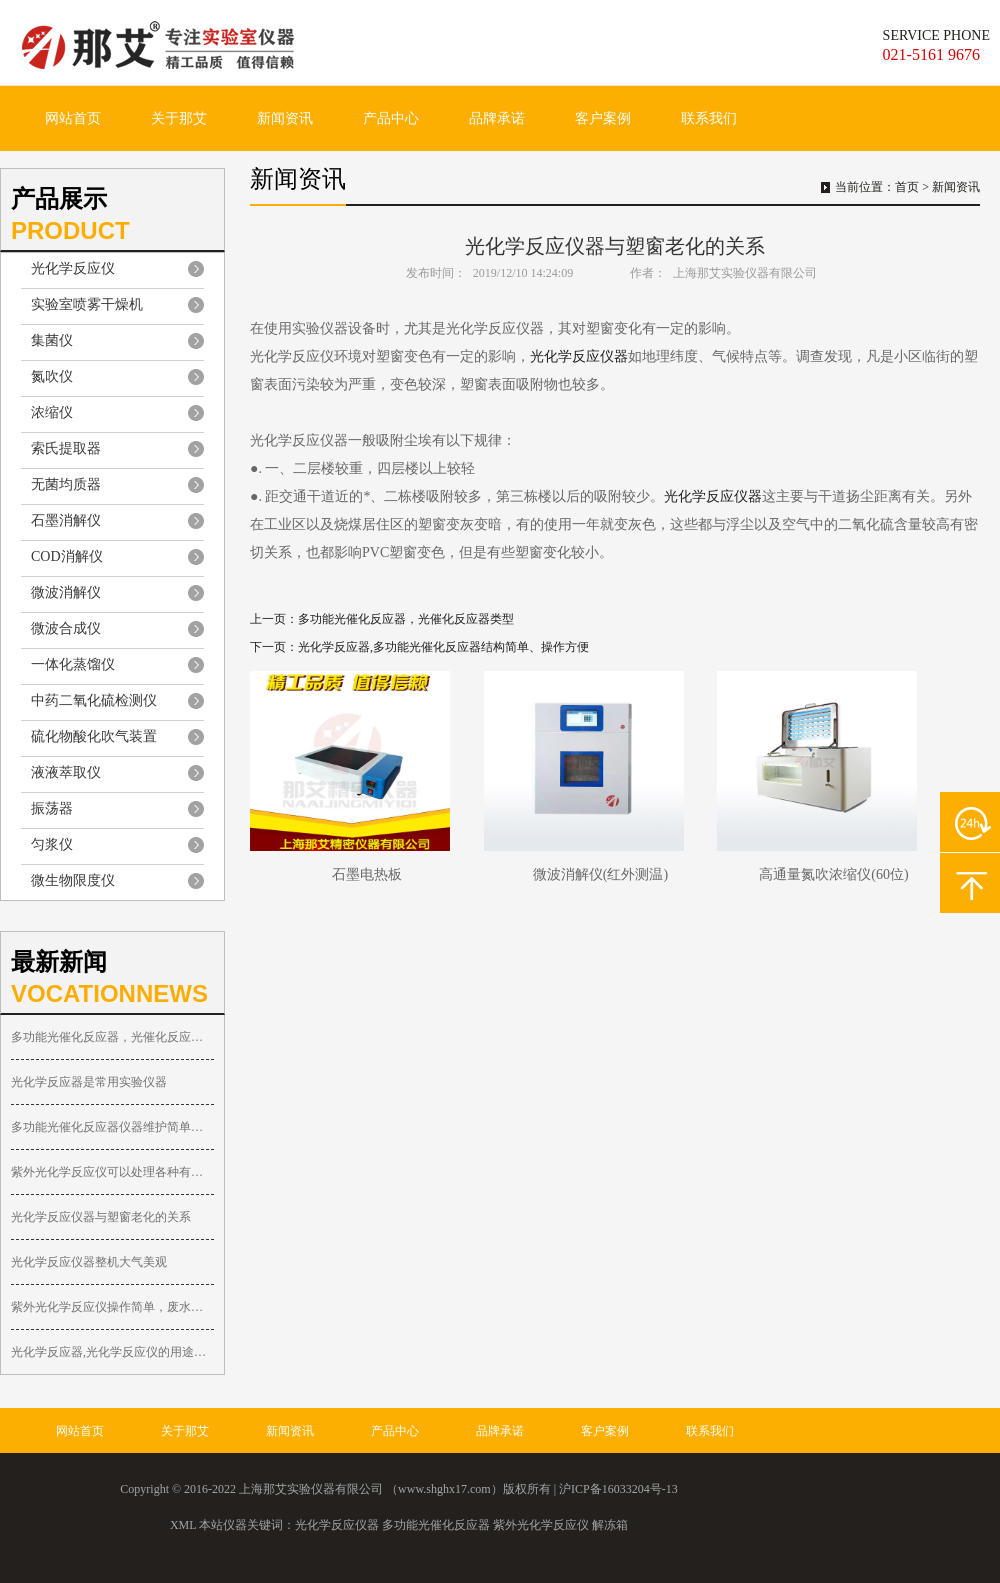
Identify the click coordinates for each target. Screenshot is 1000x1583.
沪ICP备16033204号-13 (618, 1489)
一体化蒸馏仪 (73, 664)
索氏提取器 (66, 448)
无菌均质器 (66, 484)
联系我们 (709, 118)
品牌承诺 (497, 118)
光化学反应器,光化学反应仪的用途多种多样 (112, 1352)
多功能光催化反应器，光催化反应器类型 (112, 1037)
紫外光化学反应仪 (541, 1525)
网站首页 (73, 118)
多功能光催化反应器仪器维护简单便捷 (112, 1127)
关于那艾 (179, 118)
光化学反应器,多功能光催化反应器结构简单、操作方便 (443, 647)
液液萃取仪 (66, 772)
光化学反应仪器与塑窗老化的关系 (101, 1217)
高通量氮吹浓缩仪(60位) (833, 874)
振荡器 (52, 808)
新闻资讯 (285, 118)
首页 (907, 187)
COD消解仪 (67, 556)
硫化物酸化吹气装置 (94, 736)
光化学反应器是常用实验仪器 (89, 1082)
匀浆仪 (52, 844)
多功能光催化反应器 (436, 1525)
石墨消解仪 (66, 520)
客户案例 (603, 118)
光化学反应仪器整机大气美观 (89, 1262)
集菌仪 (52, 340)
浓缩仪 (52, 412)
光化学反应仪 (73, 268)
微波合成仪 (66, 628)
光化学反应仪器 (579, 356)
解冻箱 (610, 1525)
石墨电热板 (367, 874)
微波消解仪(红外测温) (600, 874)
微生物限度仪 (73, 880)
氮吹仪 (52, 376)
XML (183, 1525)
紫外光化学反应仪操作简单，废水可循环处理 (112, 1307)
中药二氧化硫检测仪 (94, 700)
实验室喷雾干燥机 (87, 304)
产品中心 (391, 118)
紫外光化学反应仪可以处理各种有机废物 (112, 1172)
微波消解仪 (66, 592)
